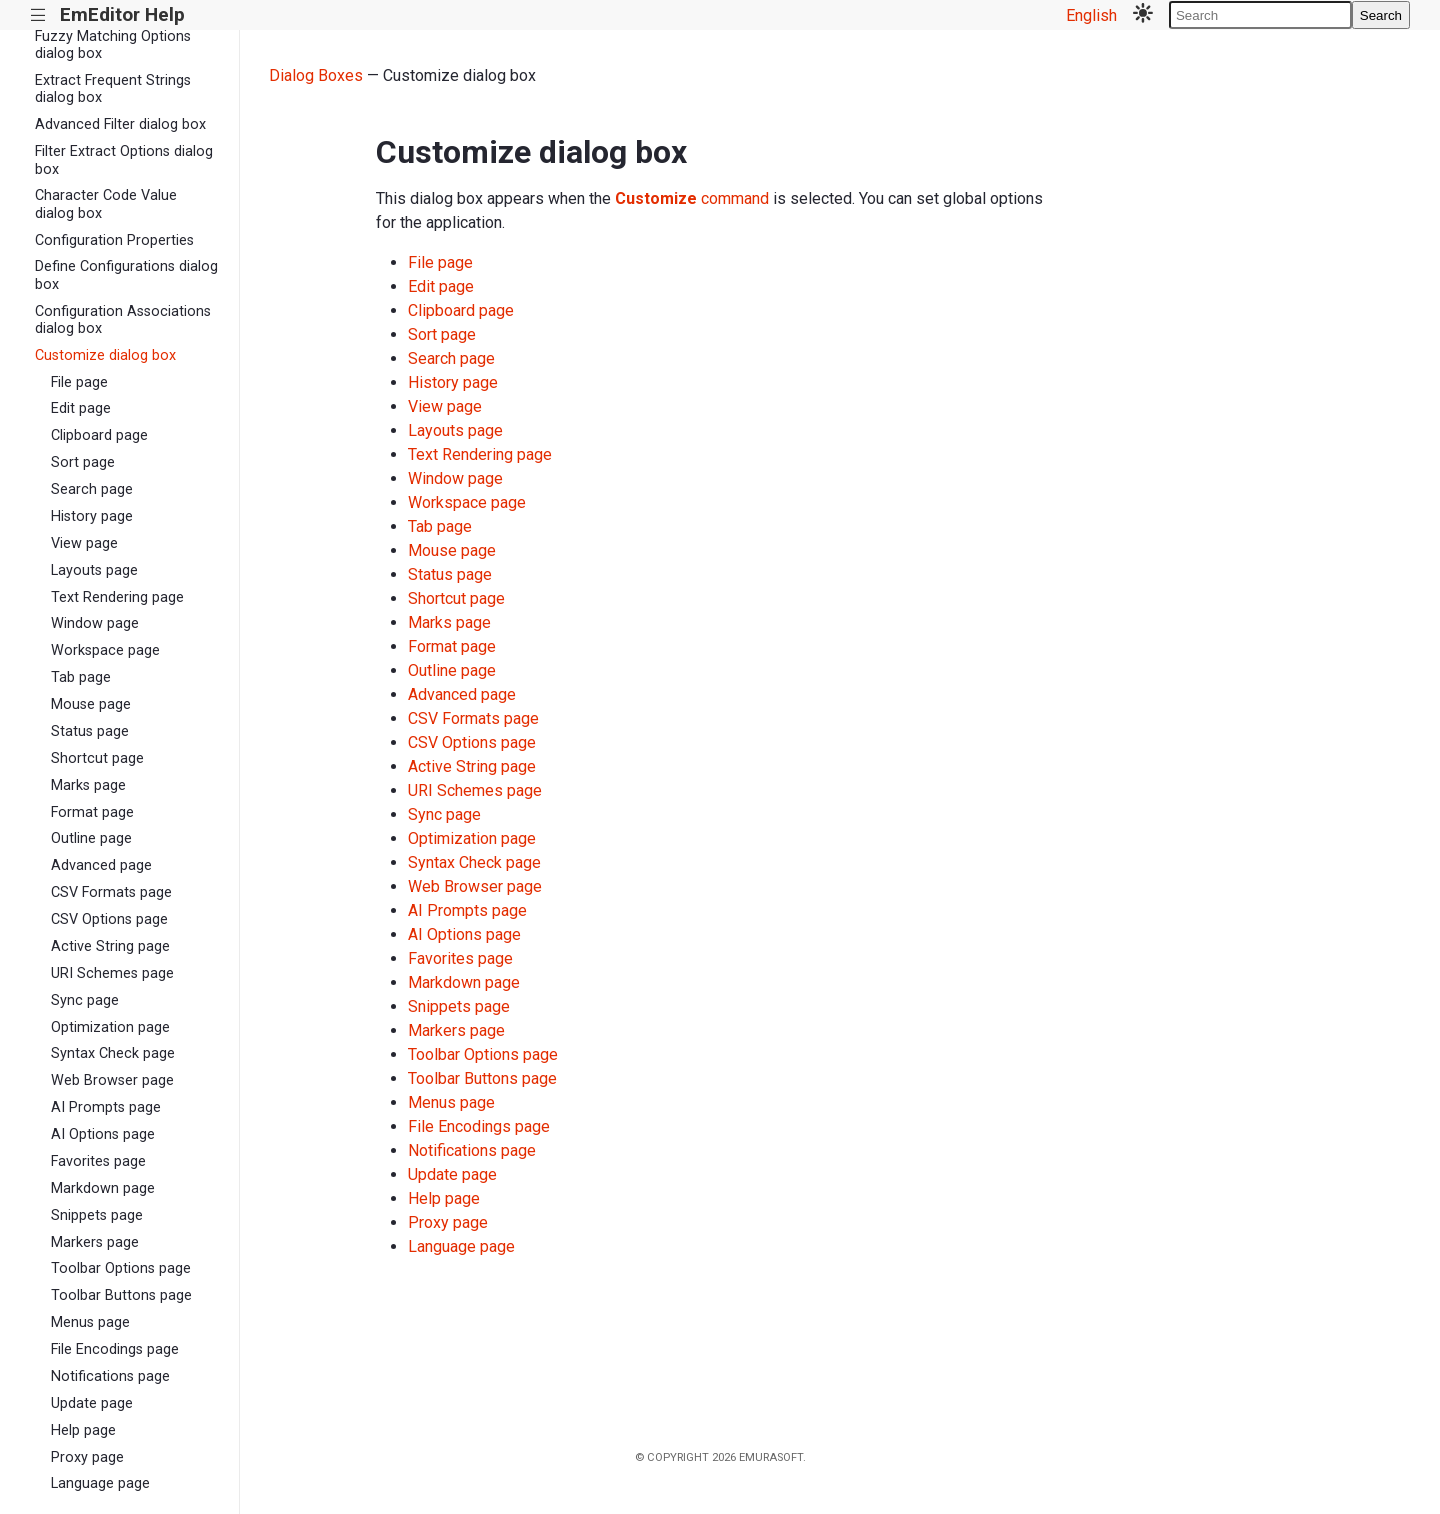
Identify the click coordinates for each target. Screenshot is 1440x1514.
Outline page (91, 838)
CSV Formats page (111, 892)
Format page (92, 812)
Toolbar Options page (121, 1268)
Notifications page (110, 1376)
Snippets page (97, 1215)
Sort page (83, 462)
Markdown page (103, 1188)
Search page (92, 489)
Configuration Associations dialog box (123, 320)
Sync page (85, 1000)
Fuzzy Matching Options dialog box (113, 45)
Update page (92, 1403)
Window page (95, 623)
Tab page (81, 677)
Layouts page (94, 570)
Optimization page (110, 1027)
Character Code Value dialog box (106, 204)
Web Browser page (112, 1080)
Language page (100, 1483)
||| (38, 15)
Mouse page (91, 704)
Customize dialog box (105, 355)
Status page (90, 731)
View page (84, 543)
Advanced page (101, 865)
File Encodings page (115, 1349)
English (1091, 15)
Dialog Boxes (316, 75)
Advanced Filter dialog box (120, 124)
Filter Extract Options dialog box (124, 160)
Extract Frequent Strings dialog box (113, 89)
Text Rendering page (117, 597)
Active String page (110, 946)
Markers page (95, 1242)
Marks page (88, 785)
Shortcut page (97, 758)
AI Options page (103, 1134)
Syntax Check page (113, 1053)
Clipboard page (99, 435)
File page (79, 382)
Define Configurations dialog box (126, 275)
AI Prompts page (106, 1107)
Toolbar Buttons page (121, 1295)
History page (92, 516)
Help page (83, 1430)
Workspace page (105, 650)
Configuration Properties (114, 240)
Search (1381, 15)
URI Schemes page (112, 973)
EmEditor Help (122, 14)
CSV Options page (109, 919)
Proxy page (87, 1457)
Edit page (81, 408)
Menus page (90, 1322)
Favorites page (98, 1161)
